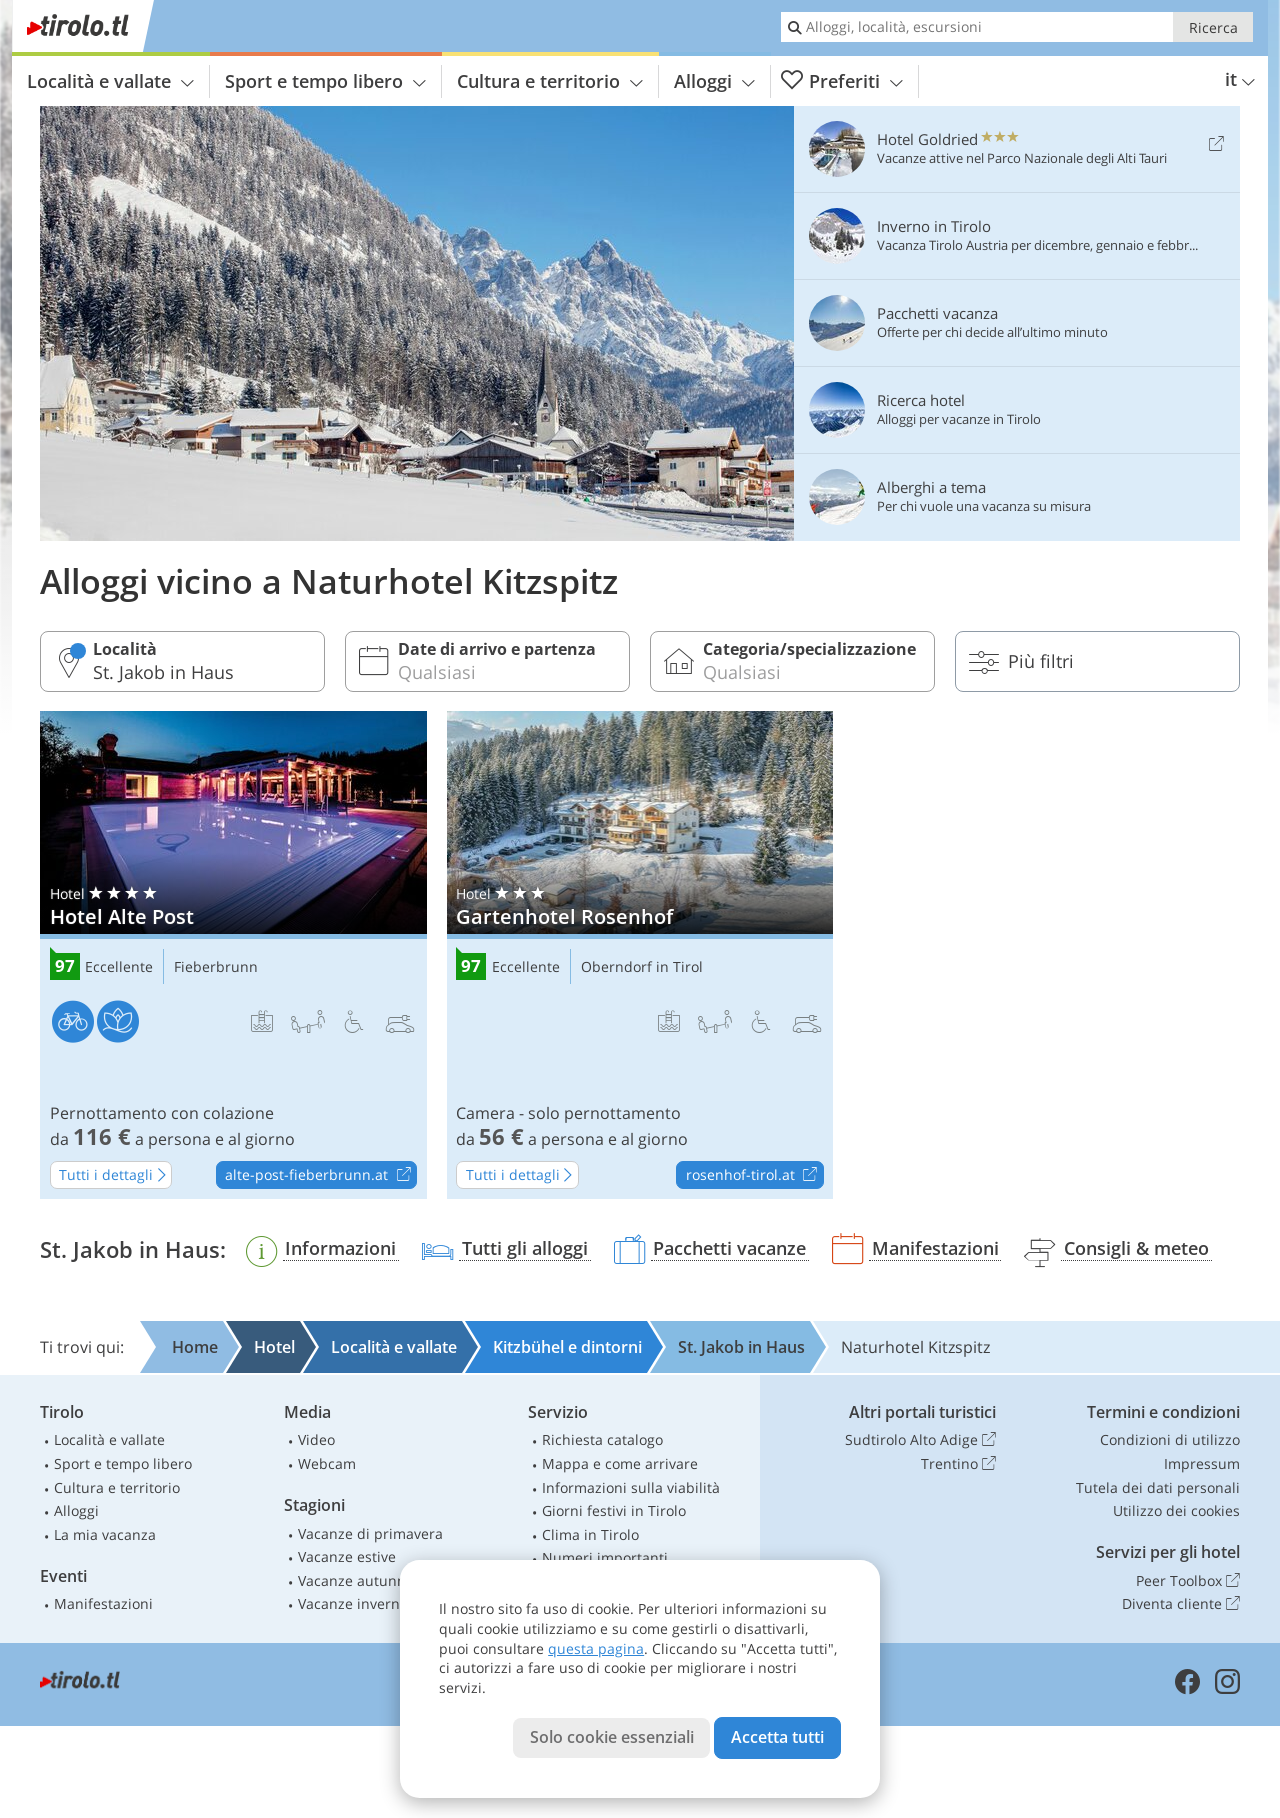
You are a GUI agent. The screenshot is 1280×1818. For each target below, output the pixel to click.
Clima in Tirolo (590, 1534)
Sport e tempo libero (325, 81)
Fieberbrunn (216, 967)
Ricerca (1213, 27)
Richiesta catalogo (602, 1439)
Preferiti (842, 81)
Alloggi (714, 81)
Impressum (1202, 1463)
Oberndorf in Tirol (642, 967)
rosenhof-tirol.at (754, 1176)
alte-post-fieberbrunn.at (320, 1176)
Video (316, 1439)
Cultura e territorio (550, 81)
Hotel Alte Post (233, 955)
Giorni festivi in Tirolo (614, 1510)
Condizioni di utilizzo (1170, 1439)
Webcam (327, 1463)
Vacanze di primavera (370, 1533)
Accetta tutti (777, 1737)
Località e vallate (110, 81)
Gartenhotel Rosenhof (640, 955)
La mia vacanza (105, 1534)
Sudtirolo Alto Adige (920, 1440)
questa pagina (596, 1648)
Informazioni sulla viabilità (631, 1487)
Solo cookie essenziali (612, 1737)
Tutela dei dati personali (1158, 1487)
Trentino (958, 1464)
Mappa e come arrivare (620, 1463)
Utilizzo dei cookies (1176, 1510)
